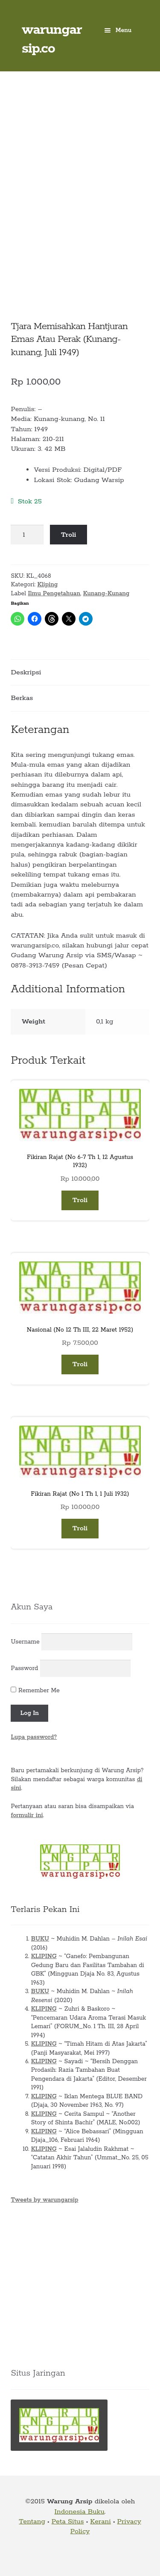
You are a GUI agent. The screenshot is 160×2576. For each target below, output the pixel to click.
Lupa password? (34, 1737)
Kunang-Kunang (106, 593)
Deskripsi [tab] (26, 672)
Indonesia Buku (80, 2511)
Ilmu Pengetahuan (54, 593)
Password (24, 1668)
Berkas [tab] (22, 698)
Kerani (100, 2521)
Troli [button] (80, 1200)
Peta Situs (68, 2521)
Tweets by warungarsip (44, 2200)
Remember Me (35, 1690)
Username (25, 1642)
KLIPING (44, 1956)
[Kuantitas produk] (27, 534)
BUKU (40, 1939)
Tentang (32, 2521)
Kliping (47, 584)
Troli (68, 534)
